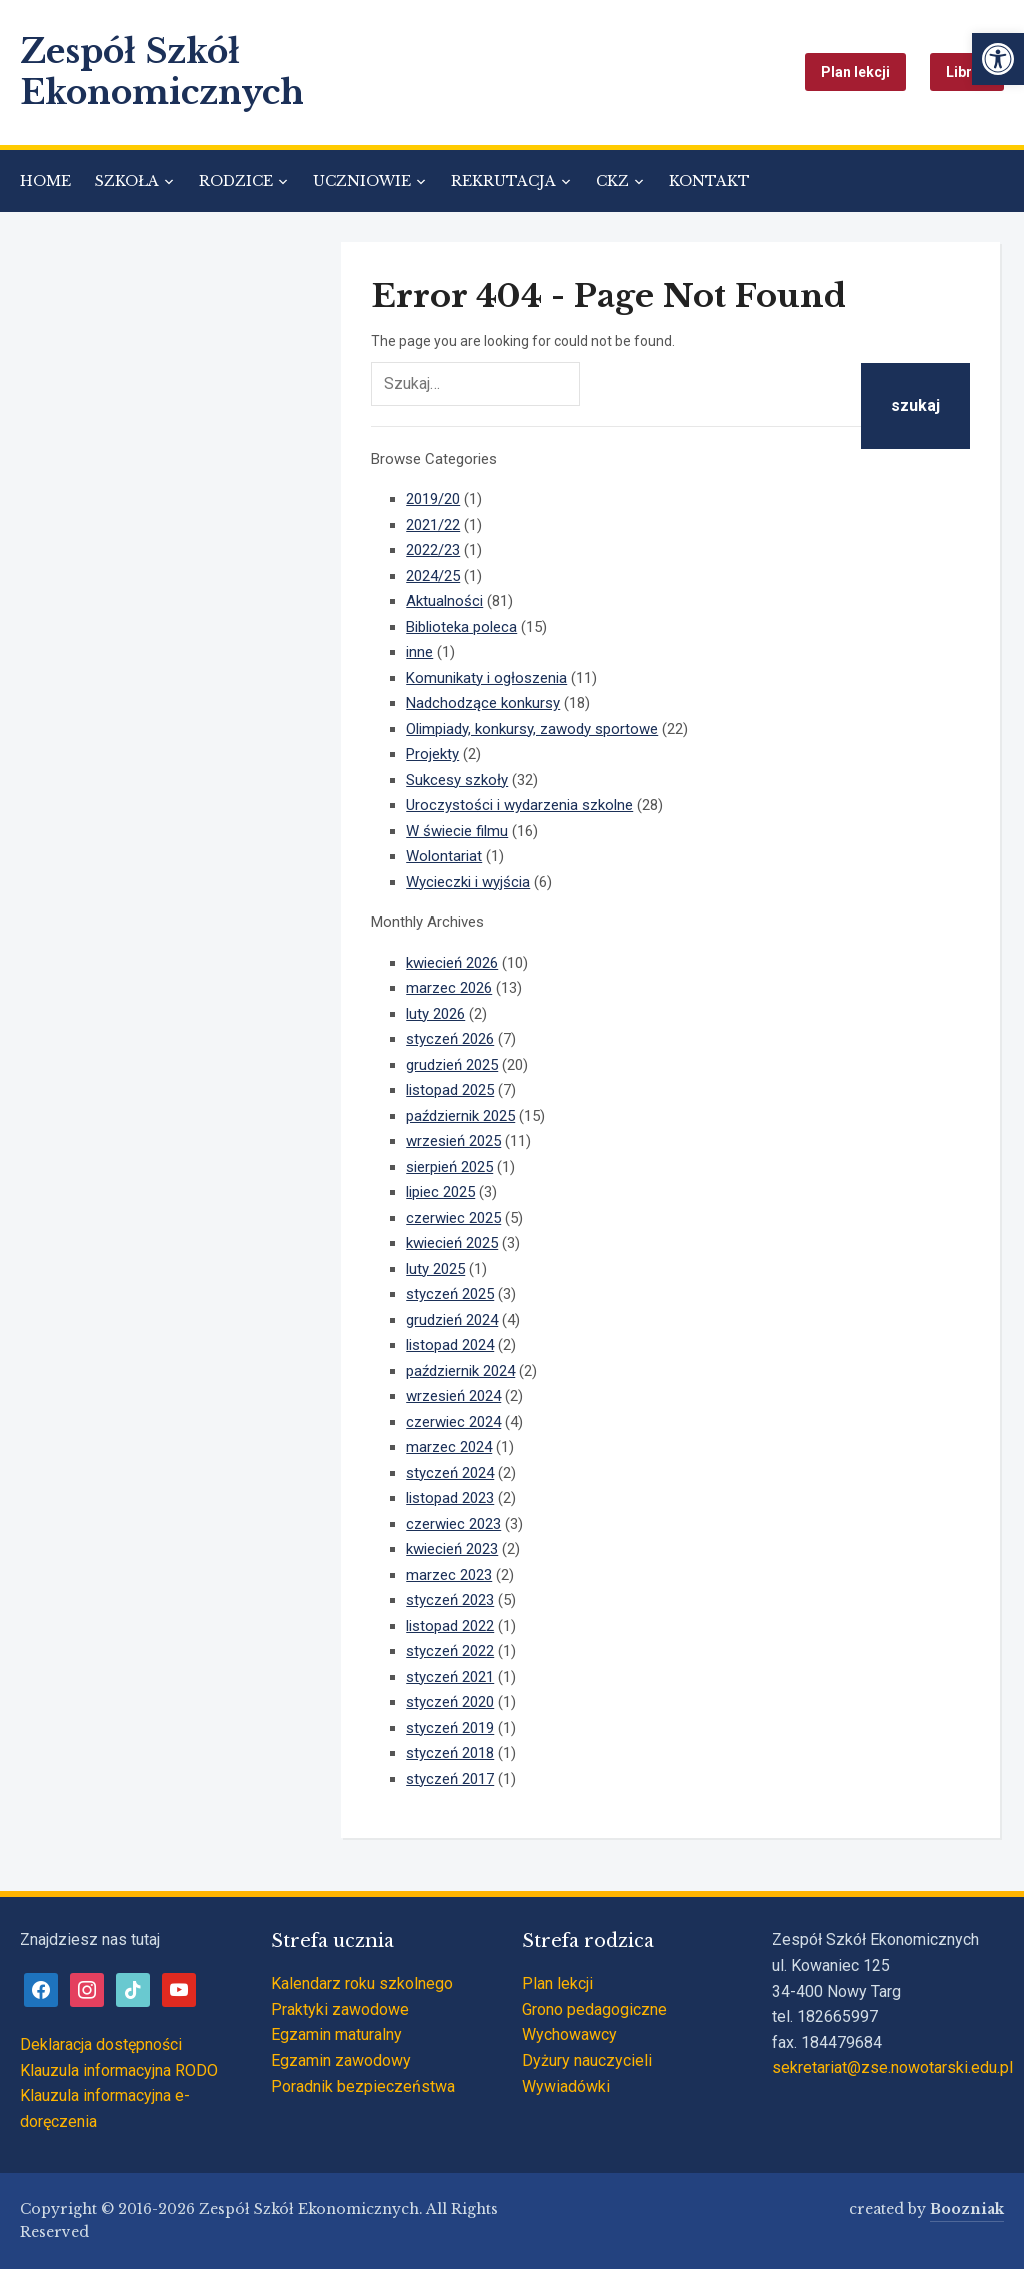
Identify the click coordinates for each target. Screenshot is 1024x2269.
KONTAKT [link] (709, 181)
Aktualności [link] (444, 601)
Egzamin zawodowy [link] (341, 2060)
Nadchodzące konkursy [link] (483, 703)
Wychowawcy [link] (569, 2034)
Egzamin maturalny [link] (336, 2034)
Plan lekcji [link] (855, 72)
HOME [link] (45, 181)
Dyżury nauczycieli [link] (587, 2060)
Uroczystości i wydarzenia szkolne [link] (519, 805)
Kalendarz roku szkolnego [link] (362, 1983)
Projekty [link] (432, 754)
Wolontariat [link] (444, 856)
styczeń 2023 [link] (450, 1600)
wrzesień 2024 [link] (453, 1396)
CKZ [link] (612, 181)
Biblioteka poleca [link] (461, 627)
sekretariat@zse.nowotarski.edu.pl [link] (892, 2067)
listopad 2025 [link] (450, 1090)
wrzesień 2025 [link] (453, 1141)
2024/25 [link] (433, 576)
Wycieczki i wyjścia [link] (468, 882)
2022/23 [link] (433, 550)
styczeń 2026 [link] (450, 1039)
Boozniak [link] (967, 2209)
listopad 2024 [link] (450, 1345)
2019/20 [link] (433, 499)
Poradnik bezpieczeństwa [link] (363, 2086)
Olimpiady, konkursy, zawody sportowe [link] (532, 729)
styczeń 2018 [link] (450, 1753)
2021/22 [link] (433, 525)
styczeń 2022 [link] (450, 1651)
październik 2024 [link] (460, 1371)
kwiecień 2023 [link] (452, 1549)
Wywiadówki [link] (566, 2086)
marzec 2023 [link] (449, 1575)
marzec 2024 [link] (449, 1447)
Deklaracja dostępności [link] (101, 2044)
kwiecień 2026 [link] (452, 963)
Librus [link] (967, 72)
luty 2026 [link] (435, 1014)
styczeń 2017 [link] (450, 1779)
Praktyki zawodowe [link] (340, 2009)
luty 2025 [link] (435, 1269)
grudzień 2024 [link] (452, 1320)
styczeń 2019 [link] (450, 1728)
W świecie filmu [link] (457, 831)
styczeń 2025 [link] (450, 1294)
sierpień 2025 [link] (449, 1167)
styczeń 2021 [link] (450, 1677)
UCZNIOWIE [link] (362, 181)
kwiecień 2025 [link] (452, 1243)
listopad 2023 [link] (450, 1498)
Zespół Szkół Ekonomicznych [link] (162, 72)
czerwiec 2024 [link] (453, 1422)
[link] (998, 59)
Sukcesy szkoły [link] (457, 780)
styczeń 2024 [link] (450, 1473)
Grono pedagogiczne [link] (594, 2009)
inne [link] (419, 652)
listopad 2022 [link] (450, 1626)
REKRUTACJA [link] (503, 181)
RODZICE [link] (236, 181)
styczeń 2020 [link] (450, 1702)
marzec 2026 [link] (449, 988)
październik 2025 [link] (460, 1116)
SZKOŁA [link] (127, 181)
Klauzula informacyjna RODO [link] (119, 2070)
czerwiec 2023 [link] (453, 1524)
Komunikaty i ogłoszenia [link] (486, 678)
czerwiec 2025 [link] (453, 1218)
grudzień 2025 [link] (452, 1065)
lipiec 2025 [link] (440, 1192)
